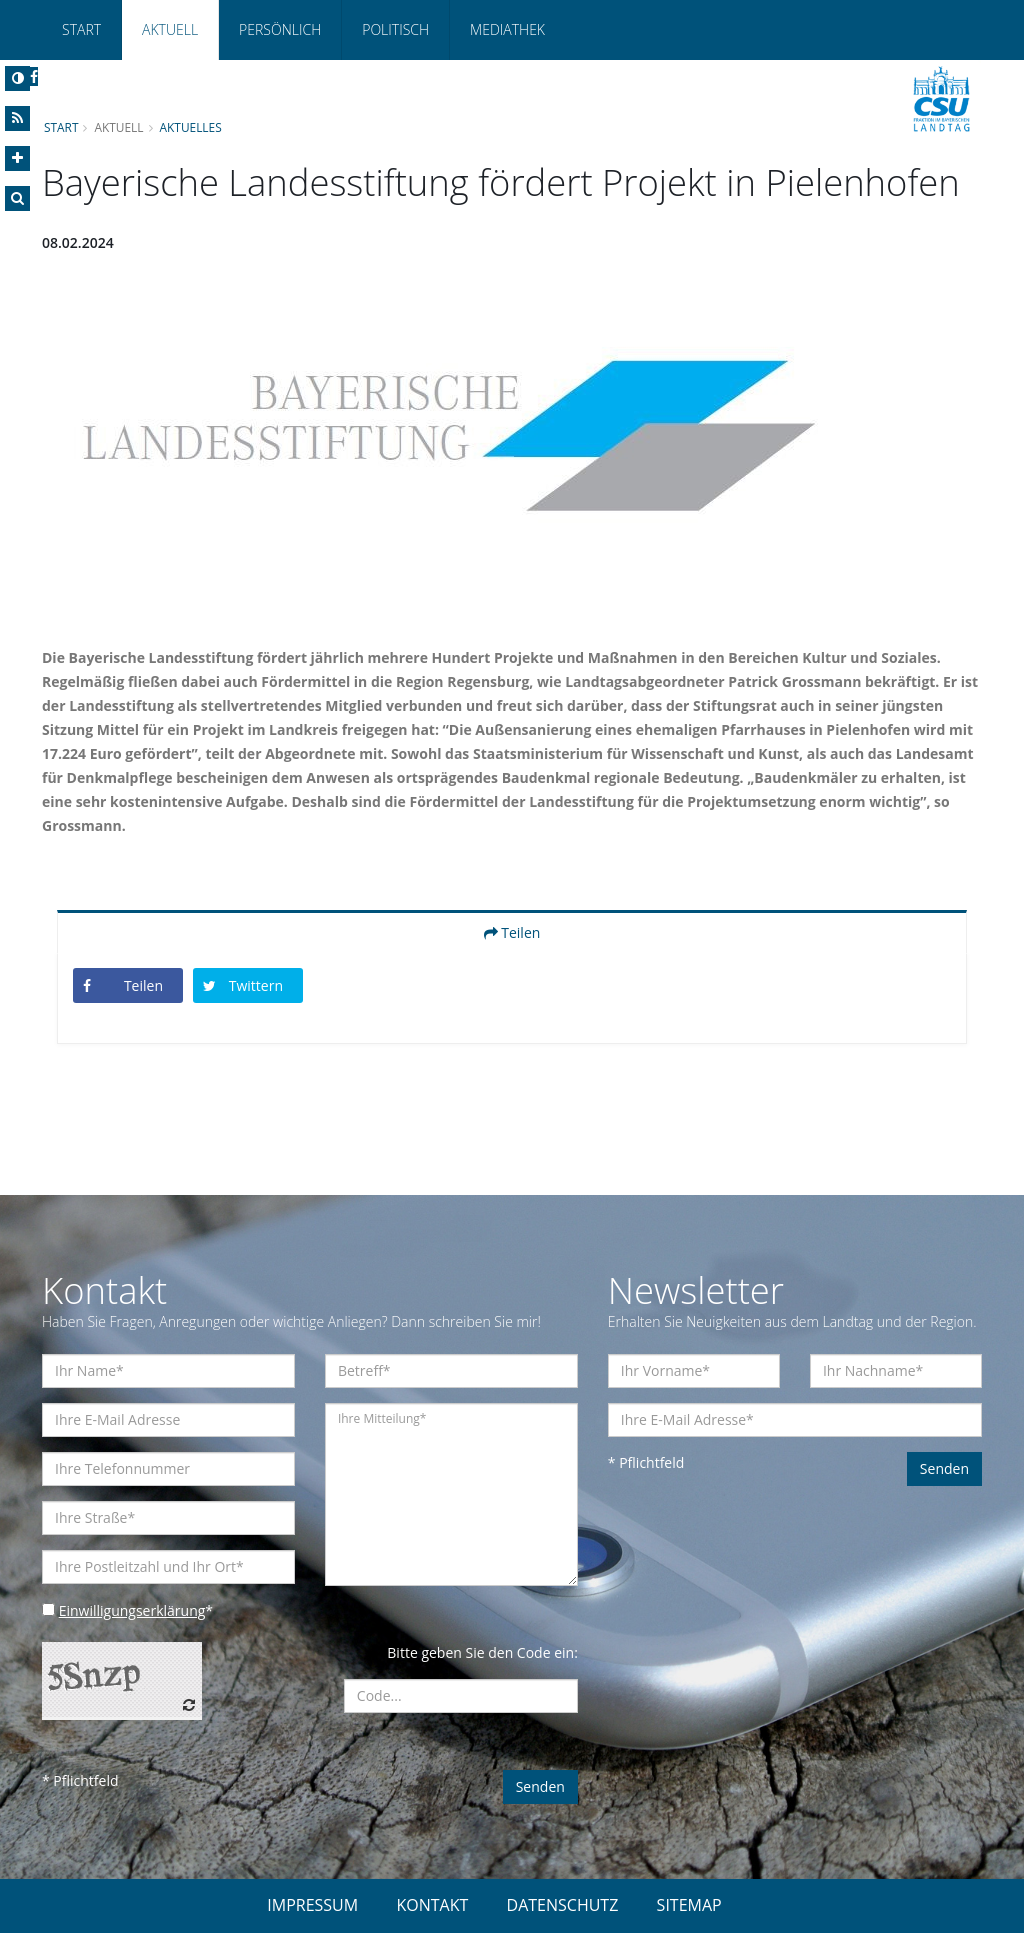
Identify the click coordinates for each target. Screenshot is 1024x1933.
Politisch (395, 29)
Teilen (512, 932)
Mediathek (507, 29)
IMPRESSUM (312, 1905)
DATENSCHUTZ (563, 1905)
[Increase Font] (17, 158)
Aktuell (170, 29)
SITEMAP (689, 1905)
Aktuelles (191, 127)
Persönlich (280, 29)
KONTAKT (432, 1905)
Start (81, 29)
